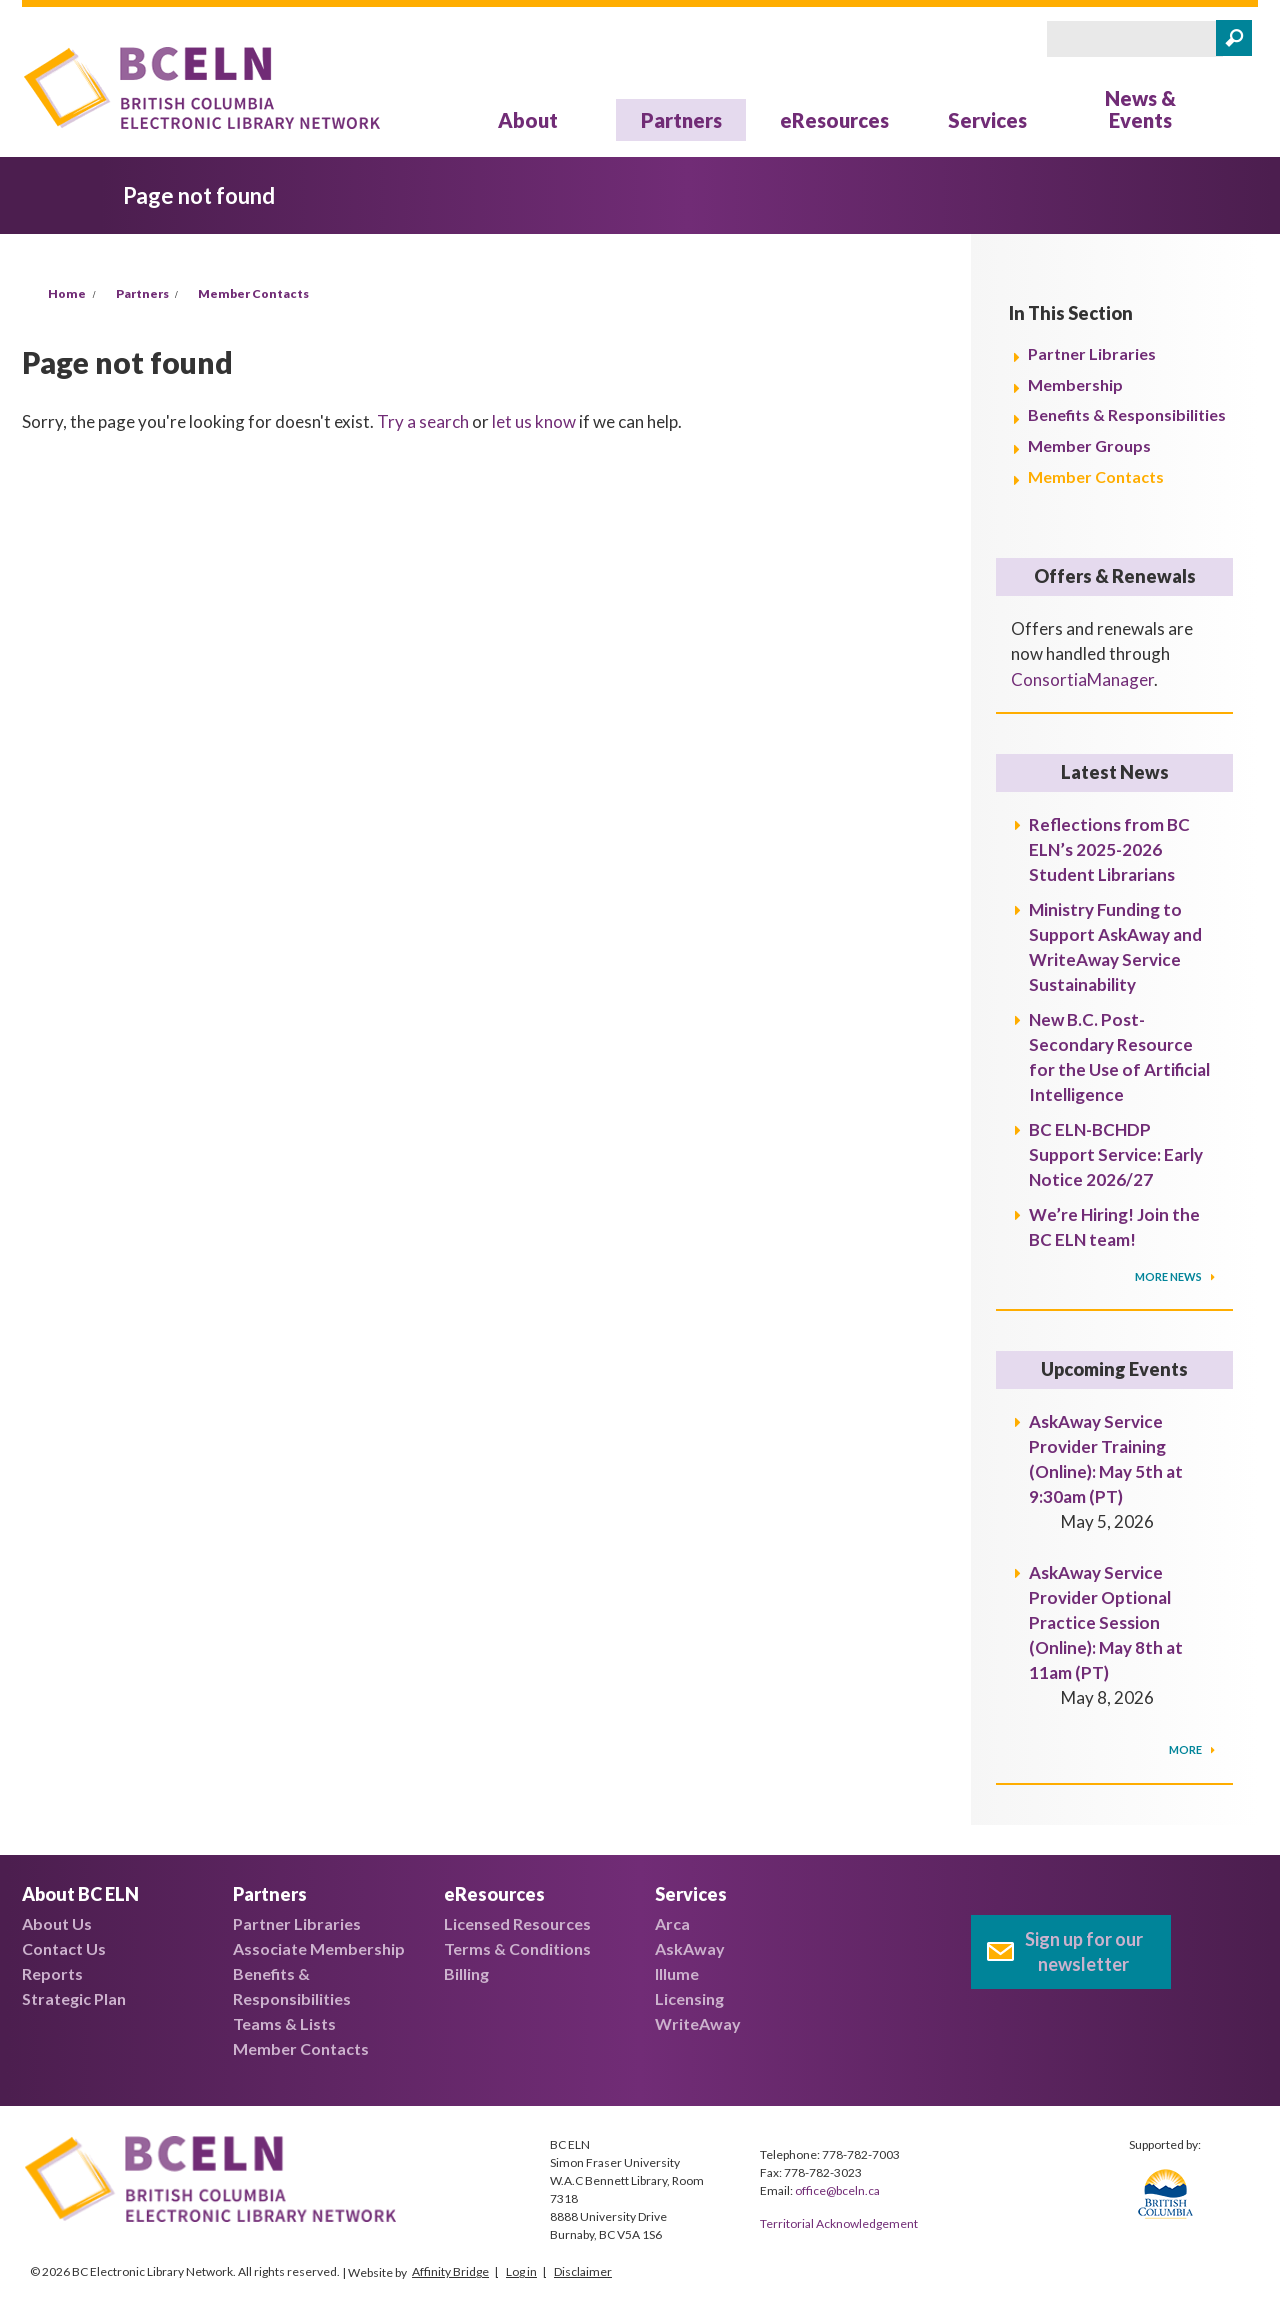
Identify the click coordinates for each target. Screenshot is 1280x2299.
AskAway (690, 1948)
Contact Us (64, 1948)
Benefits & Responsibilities (1127, 414)
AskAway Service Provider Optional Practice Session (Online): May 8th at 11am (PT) (1106, 1622)
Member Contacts (253, 293)
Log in (521, 2271)
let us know (534, 421)
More (1186, 1749)
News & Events (1140, 109)
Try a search (423, 421)
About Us (57, 1923)
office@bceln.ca (837, 2190)
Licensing (689, 1998)
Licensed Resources (517, 1923)
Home (67, 293)
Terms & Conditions (517, 1948)
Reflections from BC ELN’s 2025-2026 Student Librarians (1109, 849)
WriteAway (698, 2023)
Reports (52, 1973)
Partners (681, 120)
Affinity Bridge (450, 2271)
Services (987, 120)
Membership (1075, 384)
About (528, 120)
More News (1169, 1276)
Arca (672, 1923)
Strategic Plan (74, 1998)
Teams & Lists (284, 2023)
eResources (834, 120)
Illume (677, 1973)
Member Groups (1089, 445)
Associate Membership (319, 1948)
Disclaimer (583, 2271)
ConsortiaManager (1082, 679)
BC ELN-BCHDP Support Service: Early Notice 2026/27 (1116, 1154)
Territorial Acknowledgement (839, 2223)
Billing (466, 1973)
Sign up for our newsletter (1084, 1951)
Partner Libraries (1092, 353)
